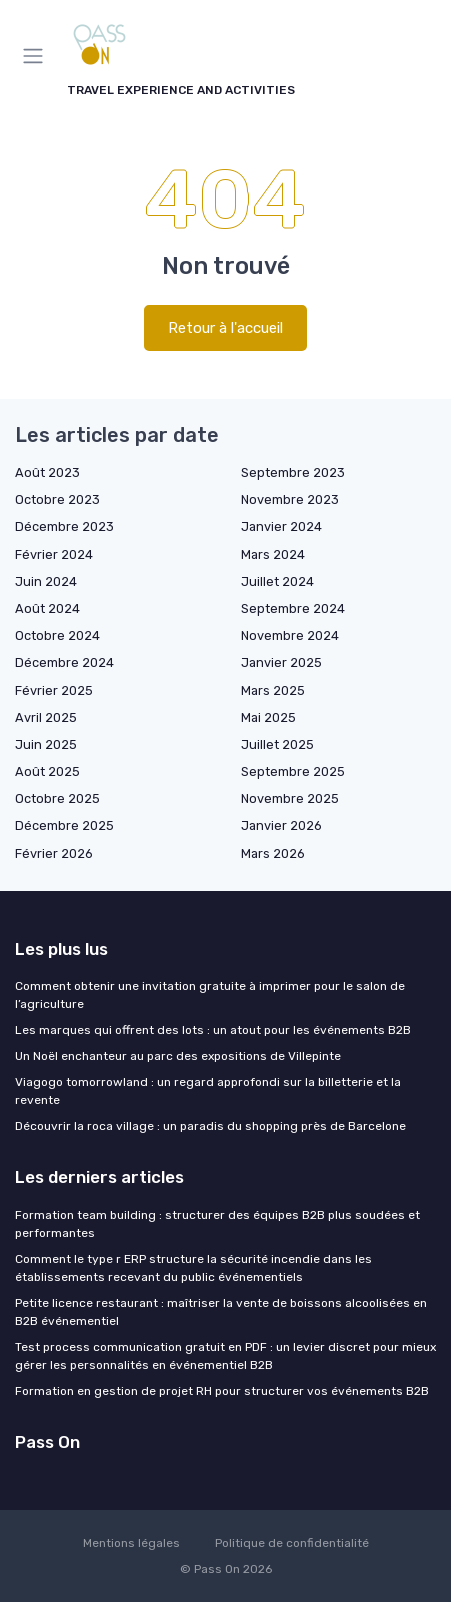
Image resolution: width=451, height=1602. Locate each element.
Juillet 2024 (277, 581)
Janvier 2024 (281, 526)
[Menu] (37, 56)
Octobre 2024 (57, 635)
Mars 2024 (273, 554)
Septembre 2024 (293, 608)
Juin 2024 (46, 581)
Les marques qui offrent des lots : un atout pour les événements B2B (213, 1030)
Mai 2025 (268, 717)
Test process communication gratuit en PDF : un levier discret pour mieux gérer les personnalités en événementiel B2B (225, 1356)
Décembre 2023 (64, 526)
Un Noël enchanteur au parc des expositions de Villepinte (178, 1056)
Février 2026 (54, 853)
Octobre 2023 (57, 499)
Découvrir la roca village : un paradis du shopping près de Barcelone (210, 1126)
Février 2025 (54, 690)
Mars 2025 (273, 690)
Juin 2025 (46, 744)
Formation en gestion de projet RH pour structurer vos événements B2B (222, 1391)
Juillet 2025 (277, 744)
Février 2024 (54, 554)
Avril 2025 (46, 717)
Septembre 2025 (293, 771)
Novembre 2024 (290, 635)
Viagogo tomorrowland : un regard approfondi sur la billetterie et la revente (208, 1091)
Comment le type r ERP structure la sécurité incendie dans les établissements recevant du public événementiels (193, 1268)
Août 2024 (47, 608)
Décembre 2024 (64, 662)
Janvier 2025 (281, 662)
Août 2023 (47, 472)
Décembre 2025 (64, 825)
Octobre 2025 (57, 798)
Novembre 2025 (290, 798)
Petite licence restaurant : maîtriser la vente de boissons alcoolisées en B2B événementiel (221, 1312)
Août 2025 (47, 771)
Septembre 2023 (293, 472)
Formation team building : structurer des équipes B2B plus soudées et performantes (217, 1224)
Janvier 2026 (281, 825)
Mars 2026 (273, 853)
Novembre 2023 (290, 499)
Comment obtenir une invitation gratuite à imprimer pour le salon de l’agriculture (210, 995)
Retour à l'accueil (225, 328)
